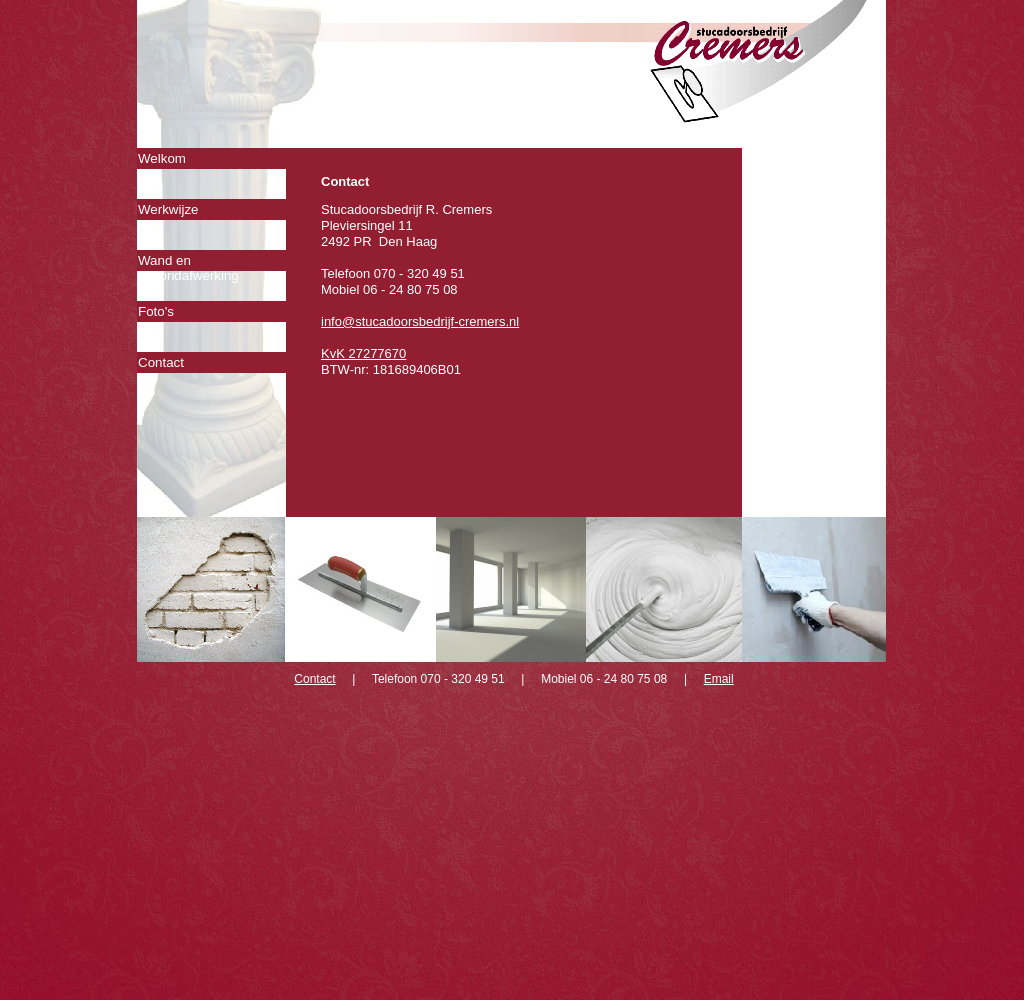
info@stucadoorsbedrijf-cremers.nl (420, 321)
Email (719, 679)
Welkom (162, 158)
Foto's (156, 311)
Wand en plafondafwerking (188, 262)
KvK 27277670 (363, 353)
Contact (161, 362)
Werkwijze (168, 209)
